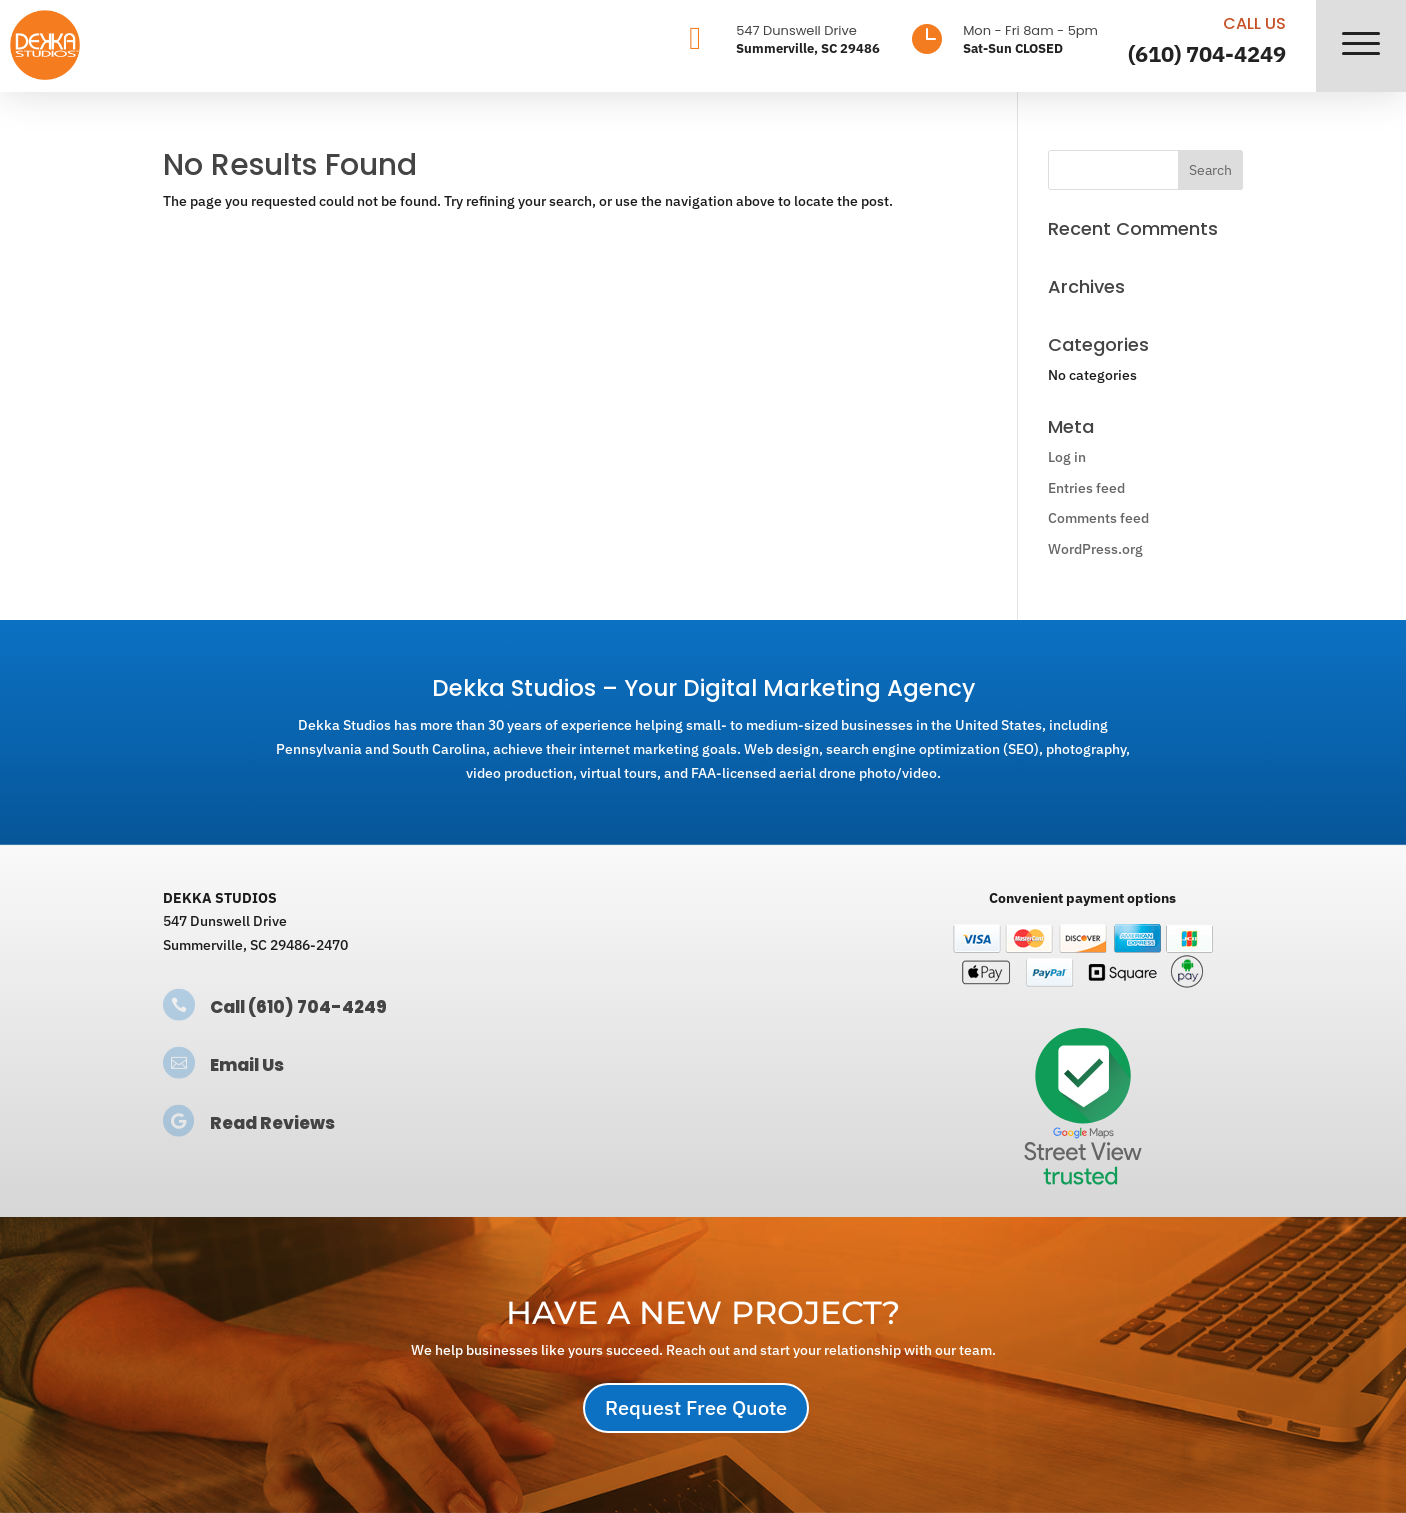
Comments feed (1098, 518)
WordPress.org (1095, 549)
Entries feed (1086, 488)
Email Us (247, 1065)
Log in (1067, 457)
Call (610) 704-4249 (298, 1007)
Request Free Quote (696, 1407)
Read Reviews (272, 1123)
